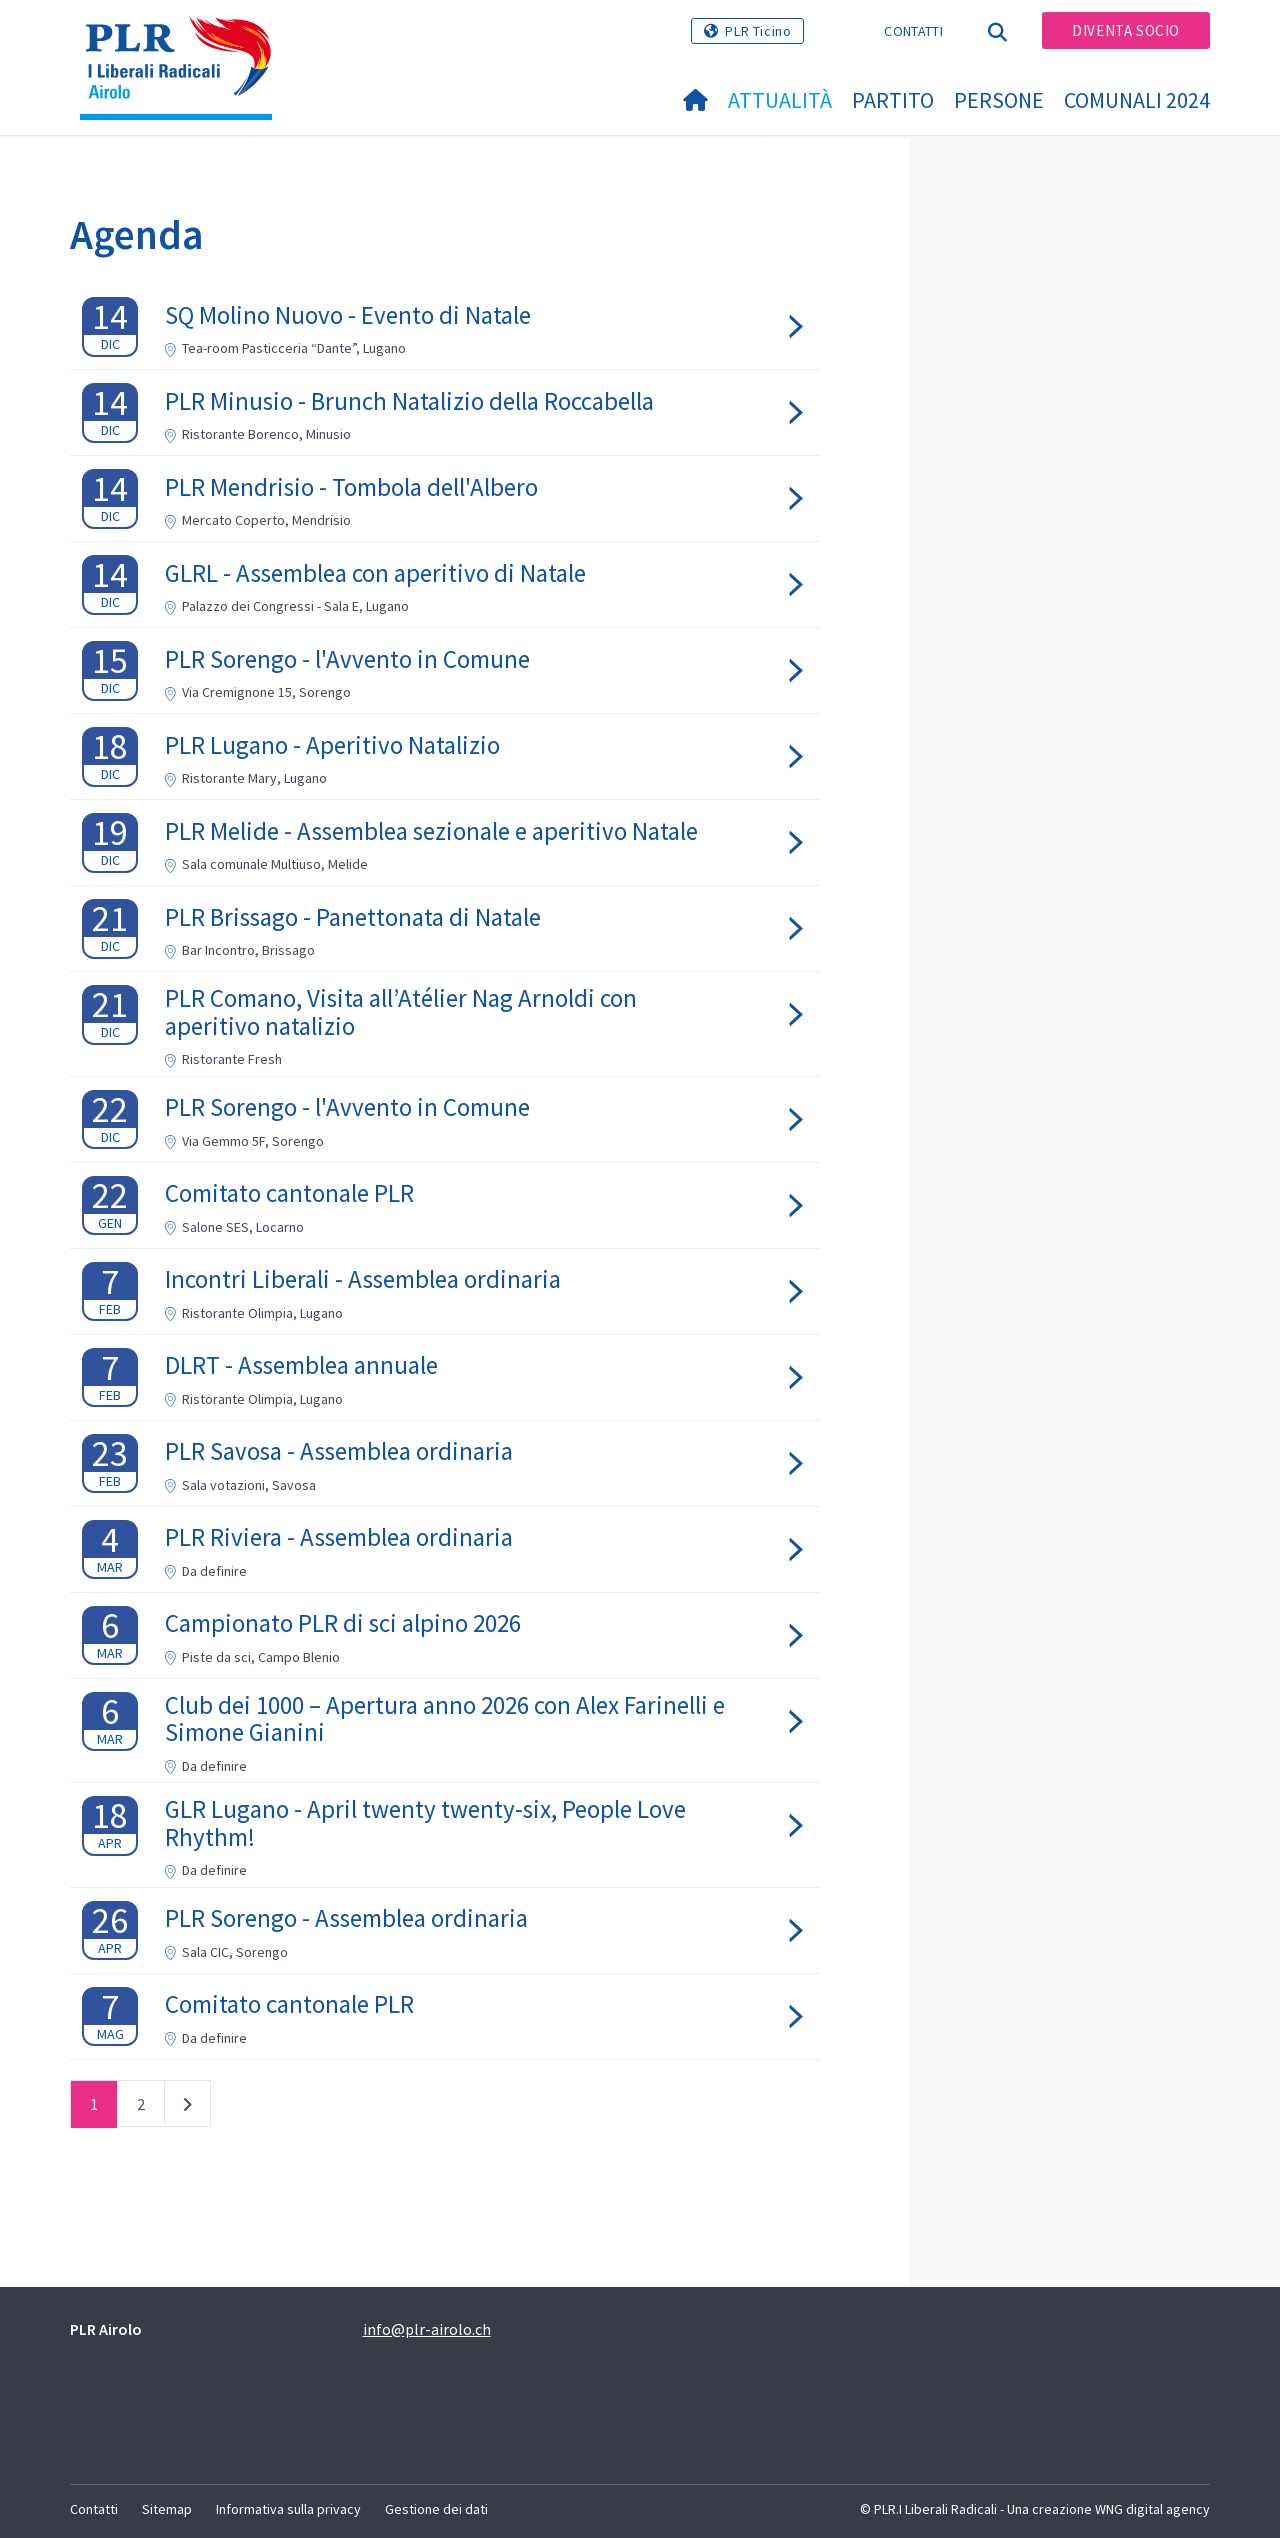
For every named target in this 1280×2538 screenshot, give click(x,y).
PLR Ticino (758, 31)
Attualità (780, 100)
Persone (999, 100)
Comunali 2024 (1137, 100)
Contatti (913, 31)
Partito (893, 100)
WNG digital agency (1152, 2509)
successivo (187, 2108)
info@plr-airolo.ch (427, 2329)
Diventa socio (1126, 30)
